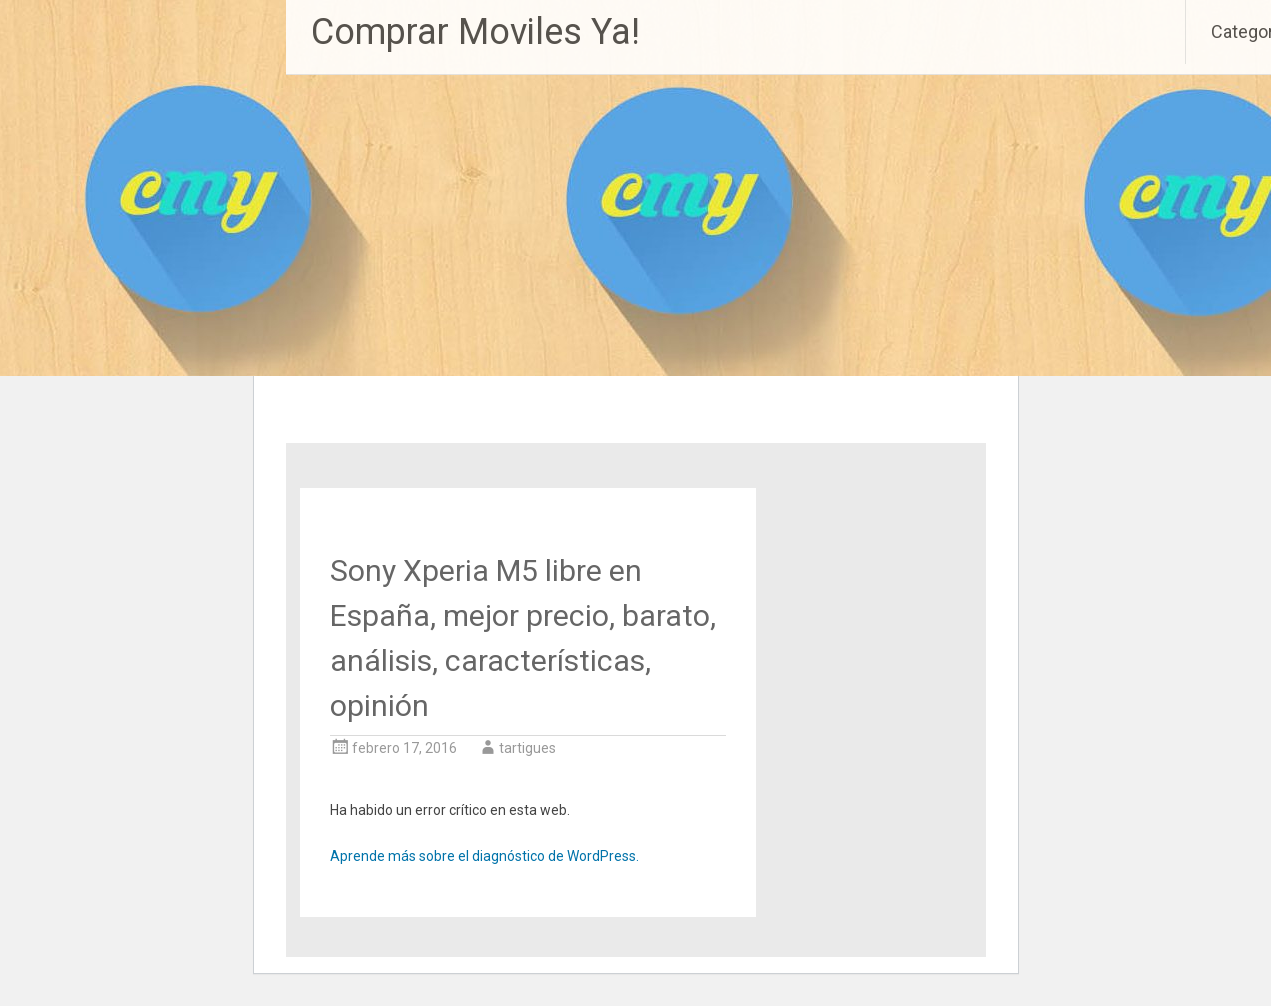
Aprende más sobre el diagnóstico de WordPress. (484, 856)
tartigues (527, 748)
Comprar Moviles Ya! (475, 32)
